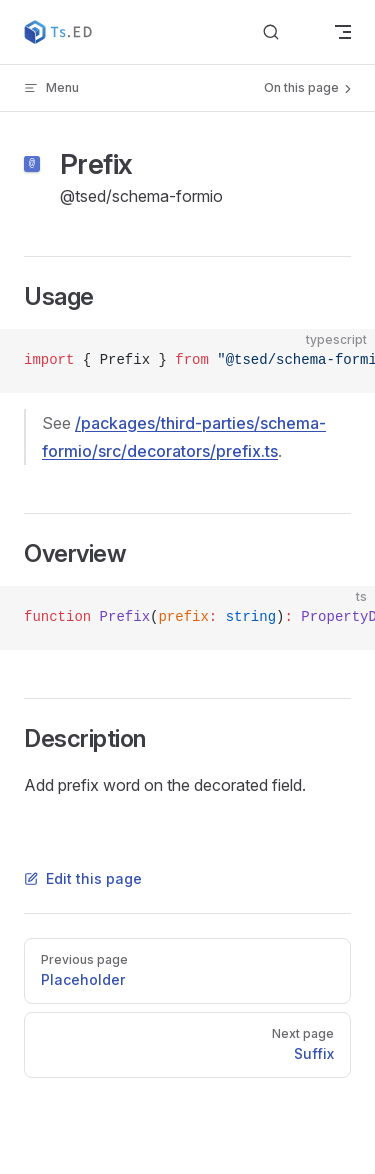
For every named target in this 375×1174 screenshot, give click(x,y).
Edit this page (83, 878)
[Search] (287, 32)
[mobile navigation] (343, 32)
